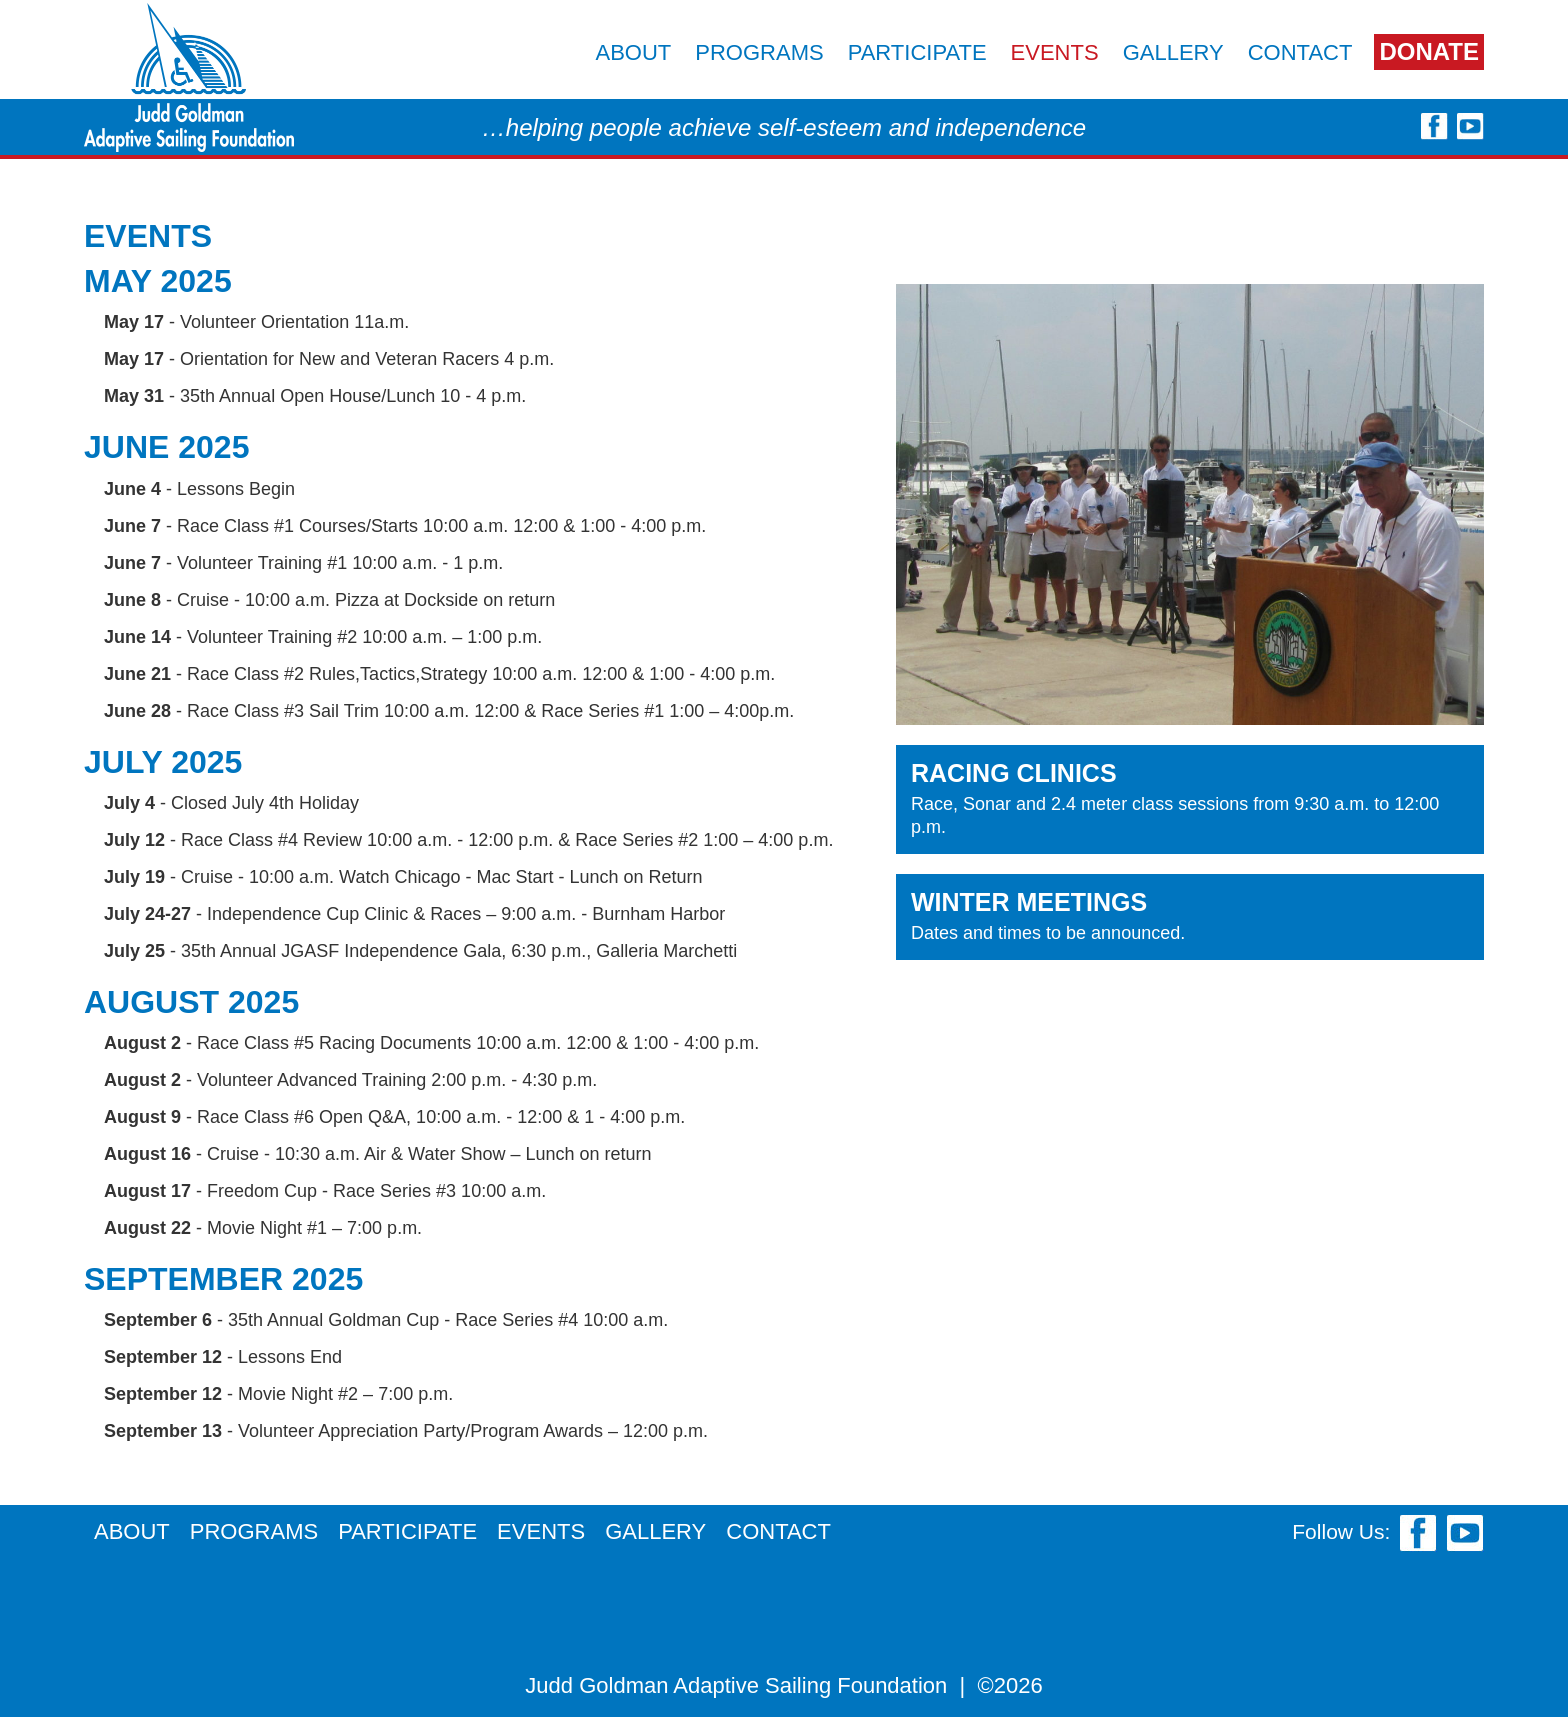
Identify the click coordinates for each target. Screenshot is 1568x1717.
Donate (1429, 51)
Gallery (1173, 52)
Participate (917, 52)
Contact (1300, 52)
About (633, 52)
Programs (759, 52)
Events (1055, 52)
